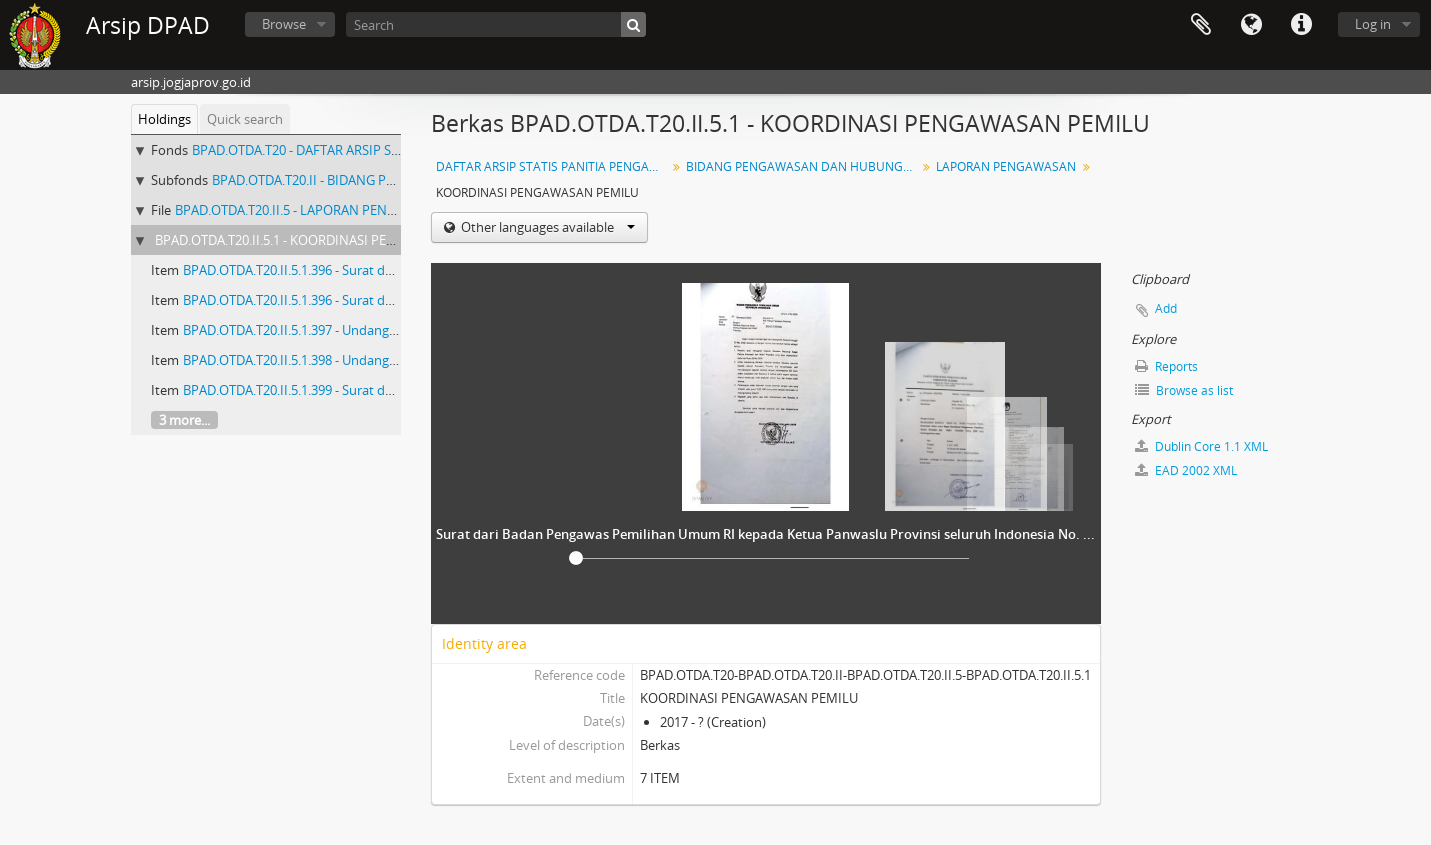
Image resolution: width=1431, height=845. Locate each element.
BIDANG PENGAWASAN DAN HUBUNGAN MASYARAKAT (803, 166)
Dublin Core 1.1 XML (1201, 446)
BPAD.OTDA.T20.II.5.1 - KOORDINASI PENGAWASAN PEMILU (331, 240)
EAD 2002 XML (1186, 470)
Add (1166, 308)
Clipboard (1201, 25)
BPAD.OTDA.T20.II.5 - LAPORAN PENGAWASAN (312, 210)
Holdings (164, 119)
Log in (1373, 24)
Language (1251, 25)
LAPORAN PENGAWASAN (1006, 166)
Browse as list (1184, 390)
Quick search (245, 119)
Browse (284, 24)
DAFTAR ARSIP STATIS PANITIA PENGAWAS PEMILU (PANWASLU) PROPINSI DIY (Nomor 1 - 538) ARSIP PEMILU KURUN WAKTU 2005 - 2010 (553, 166)
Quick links (1301, 25)
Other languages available (546, 227)
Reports (1166, 366)
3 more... (184, 420)
